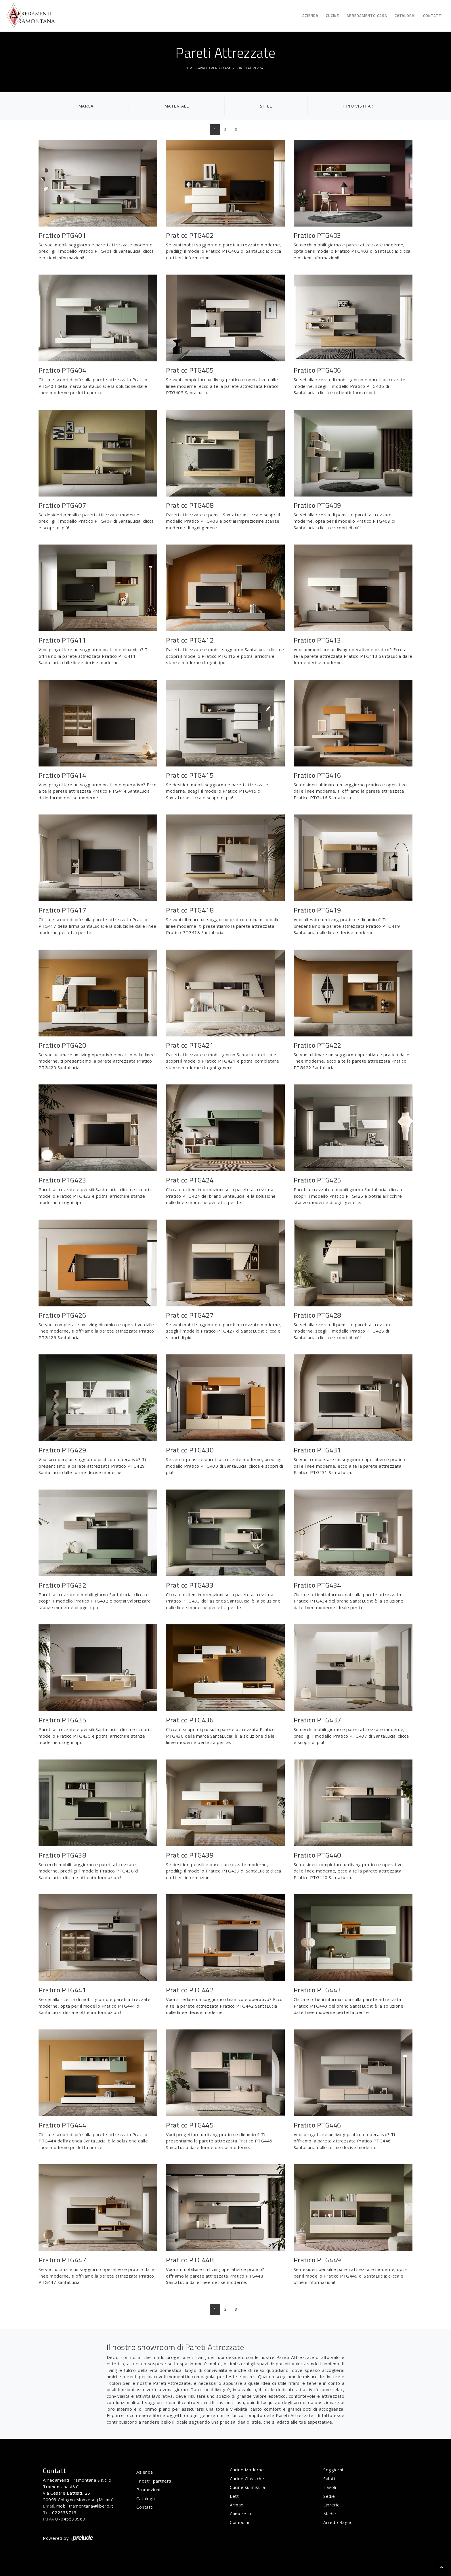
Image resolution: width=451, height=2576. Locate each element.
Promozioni (148, 2489)
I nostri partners (153, 2481)
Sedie (329, 2496)
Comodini (239, 2522)
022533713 (64, 2512)
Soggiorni (333, 2469)
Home (189, 68)
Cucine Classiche (247, 2478)
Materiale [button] (176, 106)
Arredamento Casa (367, 15)
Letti (235, 2496)
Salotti (330, 2478)
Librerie (331, 2505)
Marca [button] (85, 106)
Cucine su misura (247, 2487)
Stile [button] (266, 106)
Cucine (332, 15)
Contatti (433, 15)
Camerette (241, 2513)
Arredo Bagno (338, 2522)
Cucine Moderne (247, 2469)
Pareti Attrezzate (251, 68)
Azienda (310, 15)
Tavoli (329, 2487)
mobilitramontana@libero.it (84, 2506)
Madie (329, 2513)
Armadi (237, 2505)
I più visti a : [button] (358, 106)
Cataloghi (405, 15)
